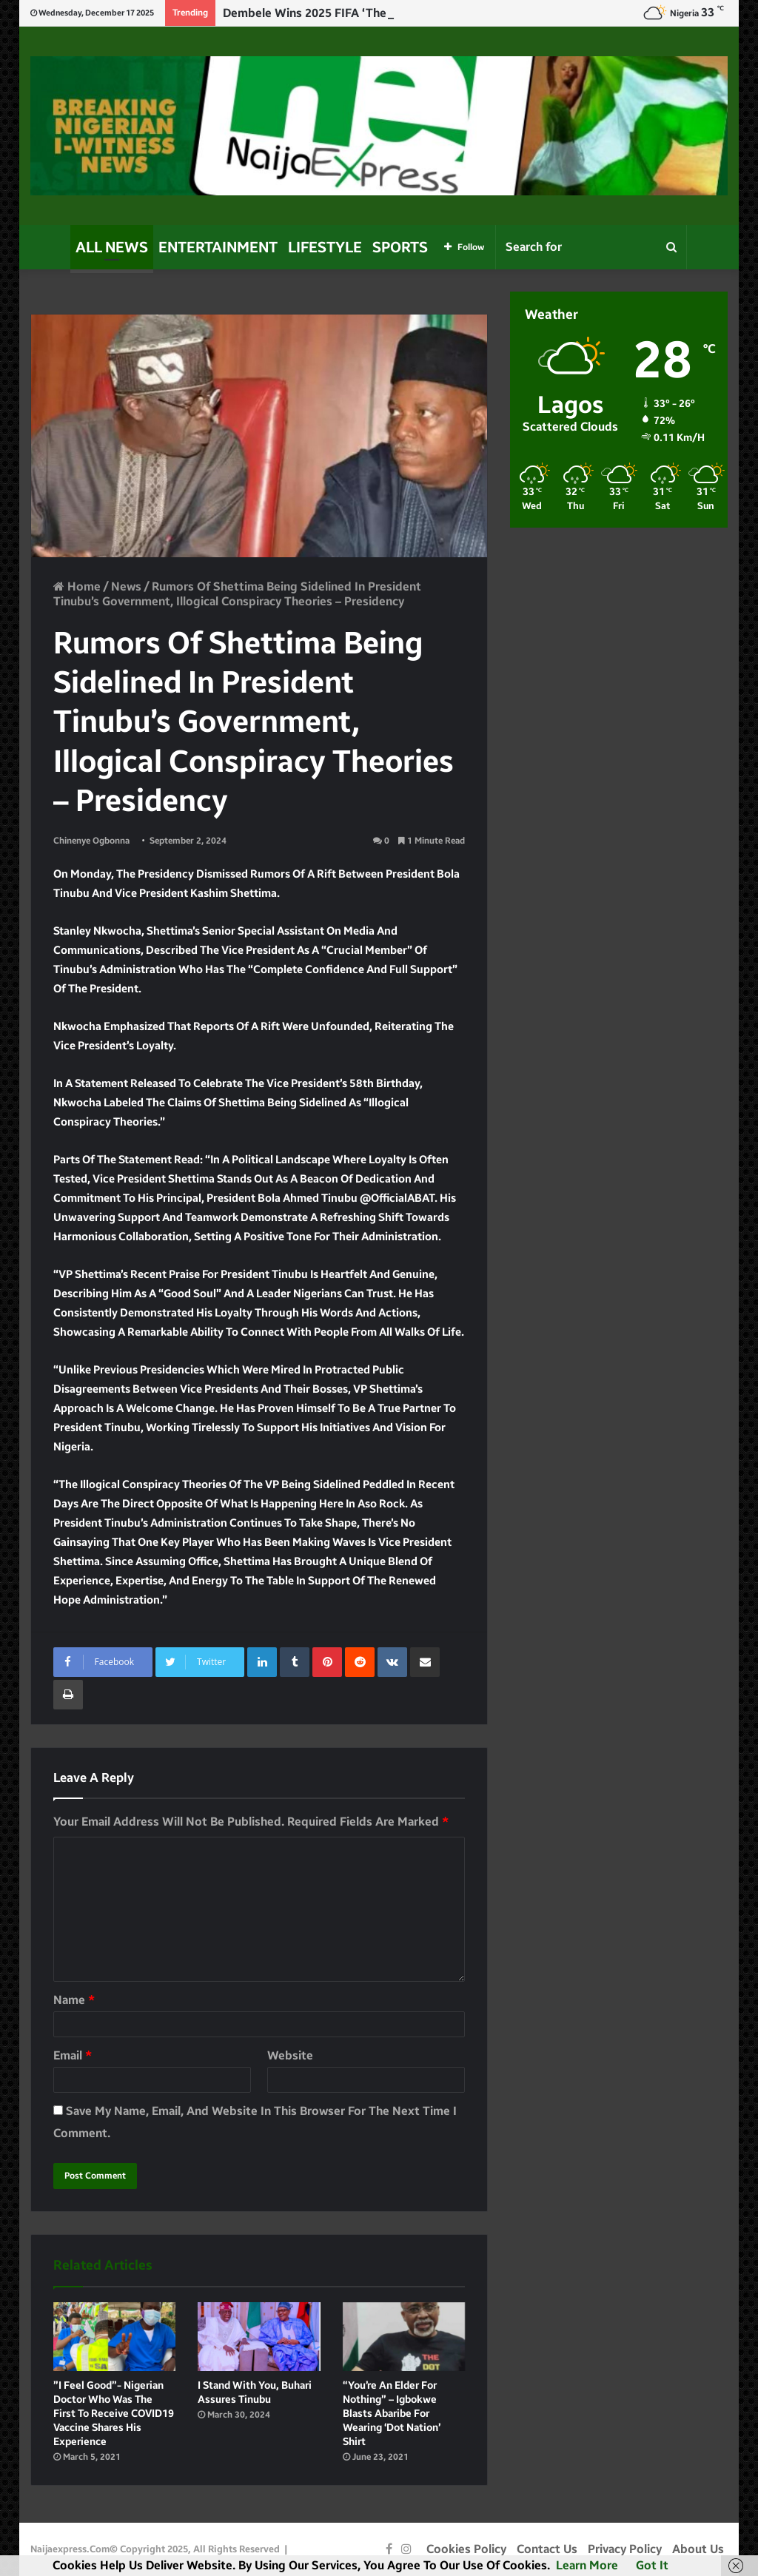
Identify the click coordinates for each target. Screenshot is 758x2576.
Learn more (587, 2565)
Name (74, 2000)
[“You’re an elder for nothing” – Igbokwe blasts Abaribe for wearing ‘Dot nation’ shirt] (404, 2336)
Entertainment (218, 247)
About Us (698, 2549)
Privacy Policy (625, 2549)
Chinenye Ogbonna (91, 840)
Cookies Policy (466, 2549)
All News (112, 247)
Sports (400, 247)
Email (72, 2055)
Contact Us (547, 2549)
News (126, 586)
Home (77, 586)
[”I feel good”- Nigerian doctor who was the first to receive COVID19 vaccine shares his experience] (114, 2336)
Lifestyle (325, 247)
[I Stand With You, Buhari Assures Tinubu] (259, 2336)
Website (290, 2055)
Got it (652, 2565)
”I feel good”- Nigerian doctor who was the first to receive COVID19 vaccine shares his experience (113, 2413)
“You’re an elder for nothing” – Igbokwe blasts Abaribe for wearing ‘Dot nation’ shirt (391, 2413)
